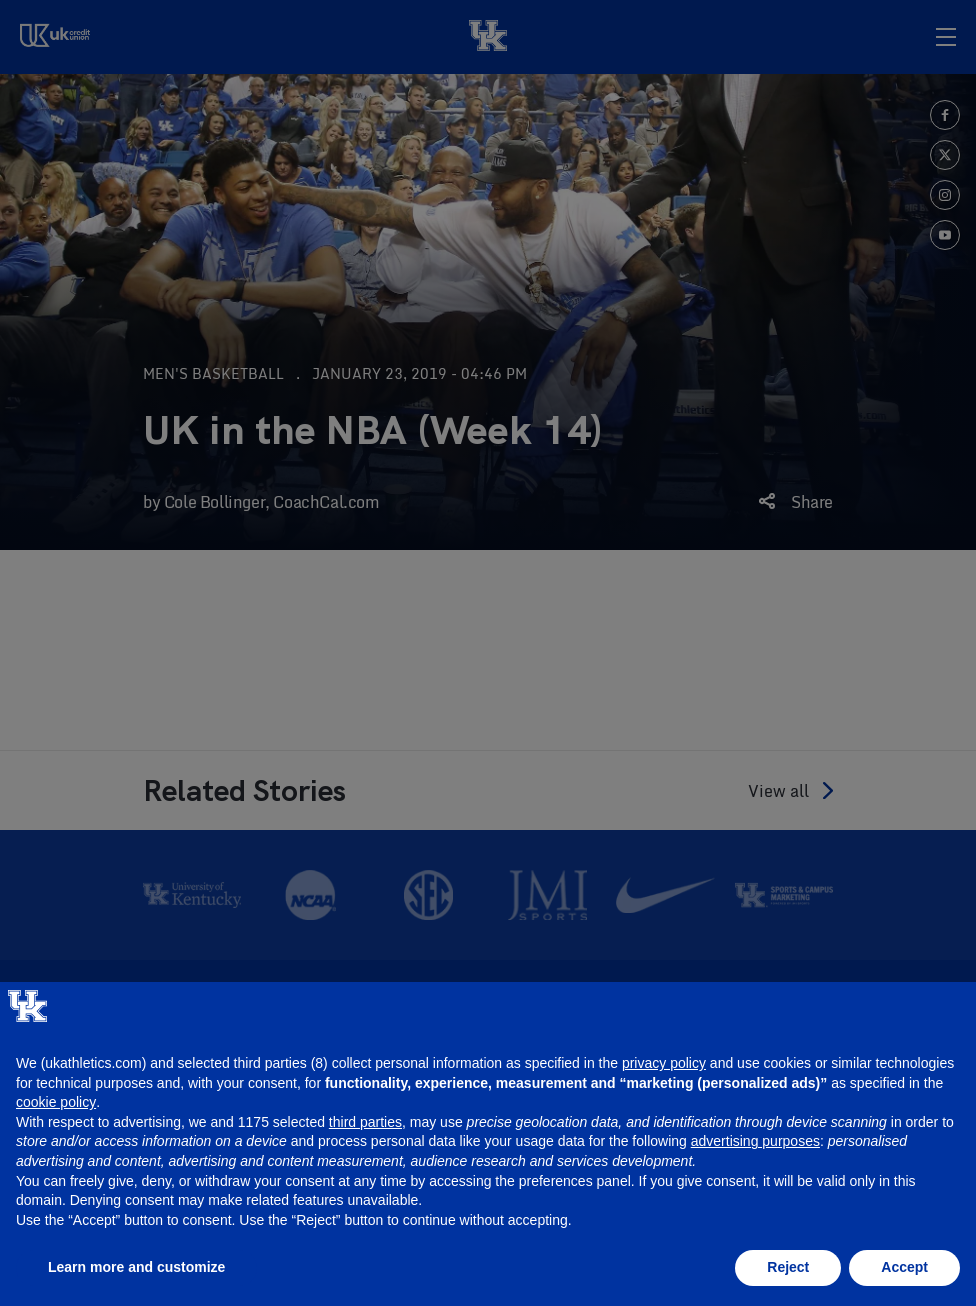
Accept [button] (904, 1267)
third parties (365, 1122)
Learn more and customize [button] (136, 1267)
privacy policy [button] (664, 1063)
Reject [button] (788, 1267)
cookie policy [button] (56, 1102)
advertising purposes (755, 1141)
